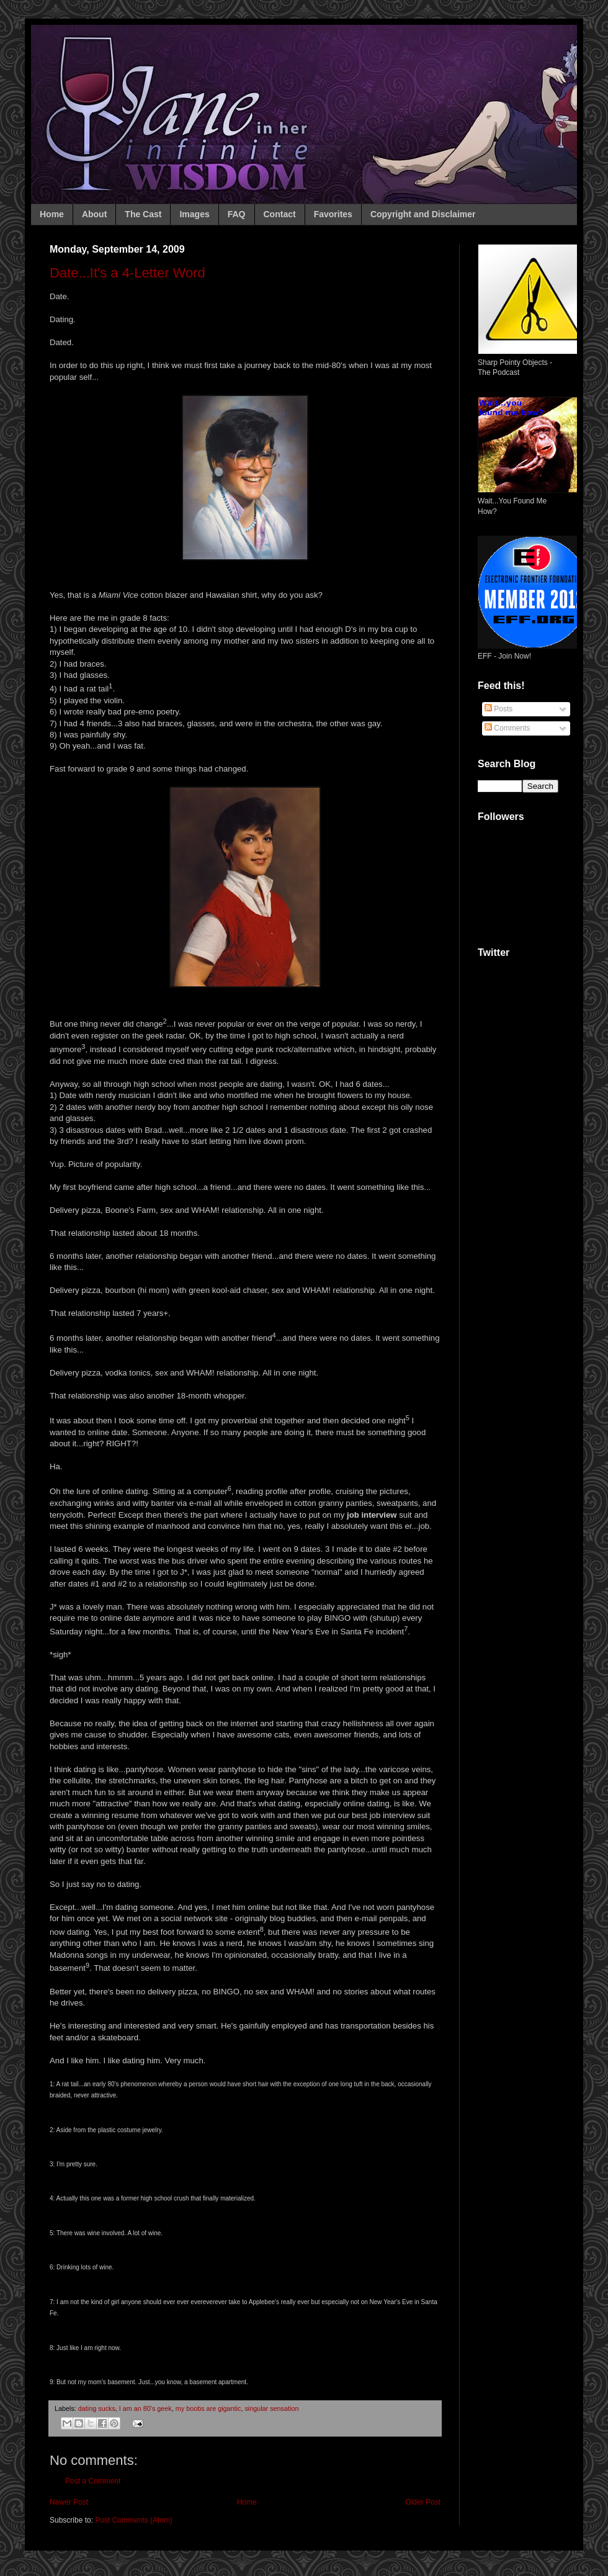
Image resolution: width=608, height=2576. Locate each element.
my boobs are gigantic (208, 2408)
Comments (507, 728)
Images (194, 214)
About (94, 214)
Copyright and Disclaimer (423, 214)
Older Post (422, 2502)
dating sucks (96, 2408)
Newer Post (69, 2502)
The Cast (143, 214)
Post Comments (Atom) (133, 2520)
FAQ (237, 214)
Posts (498, 709)
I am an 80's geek (145, 2408)
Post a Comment (92, 2481)
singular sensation (271, 2408)
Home (52, 214)
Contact (280, 214)
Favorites (333, 214)
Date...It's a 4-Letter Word (127, 273)
